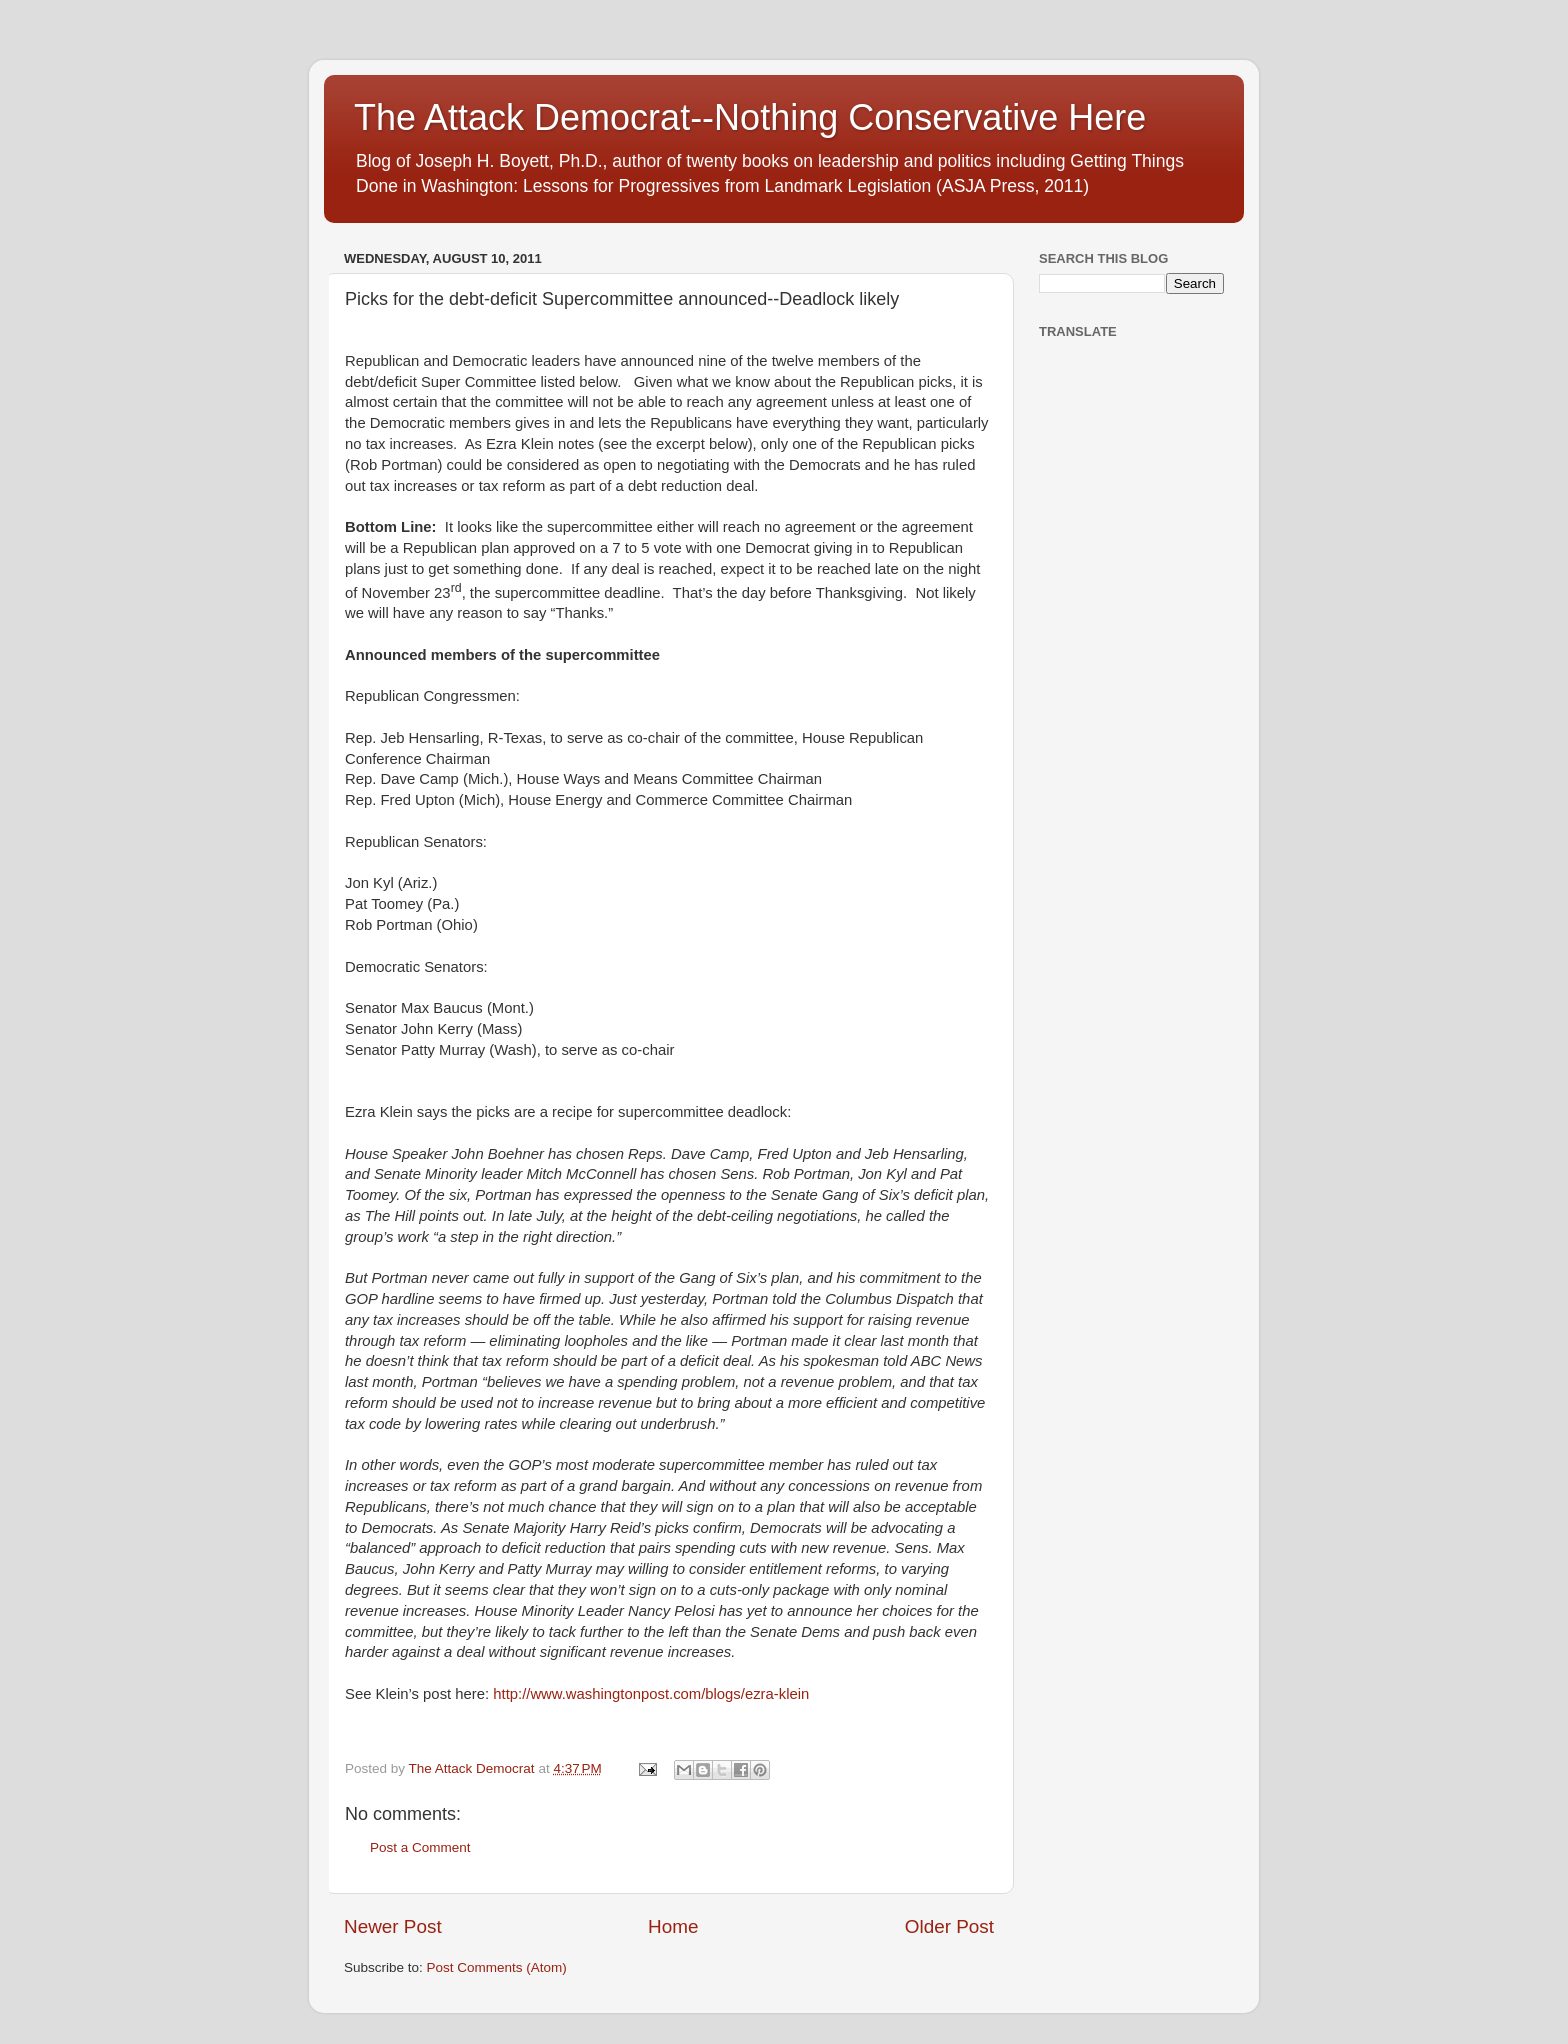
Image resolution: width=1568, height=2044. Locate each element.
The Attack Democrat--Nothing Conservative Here (750, 117)
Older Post (949, 1926)
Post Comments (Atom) (497, 1967)
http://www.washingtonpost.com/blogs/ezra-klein (651, 1694)
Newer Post (393, 1926)
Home (673, 1926)
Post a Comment (420, 1847)
